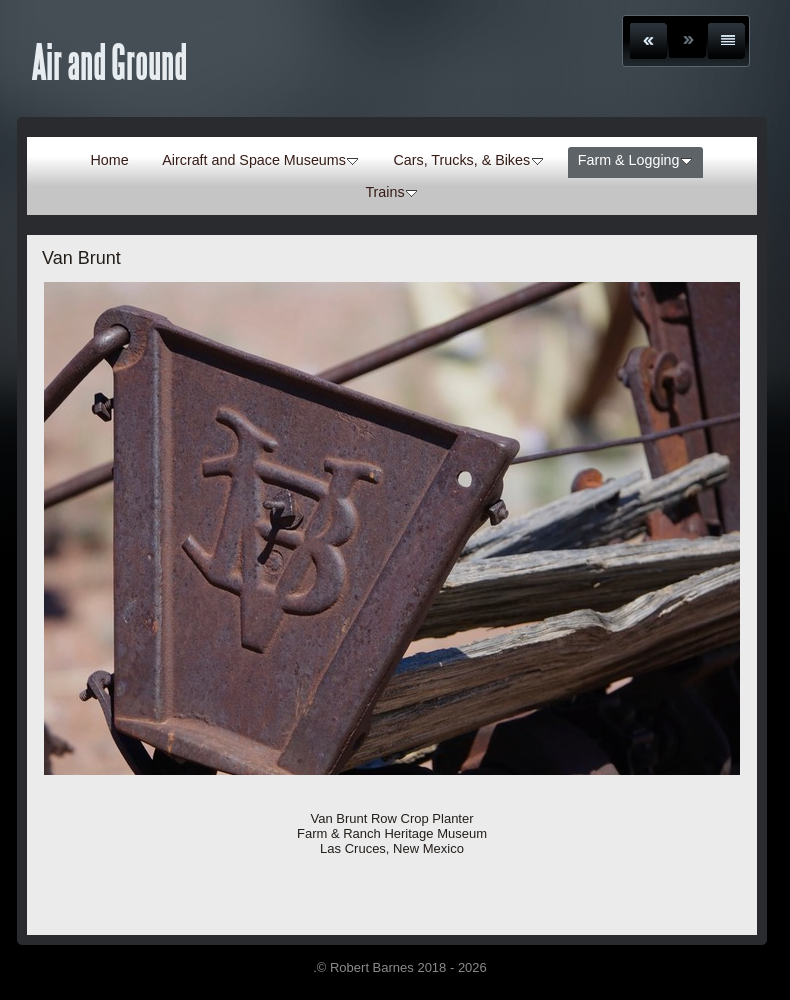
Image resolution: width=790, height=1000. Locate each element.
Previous (648, 41)
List (726, 41)
